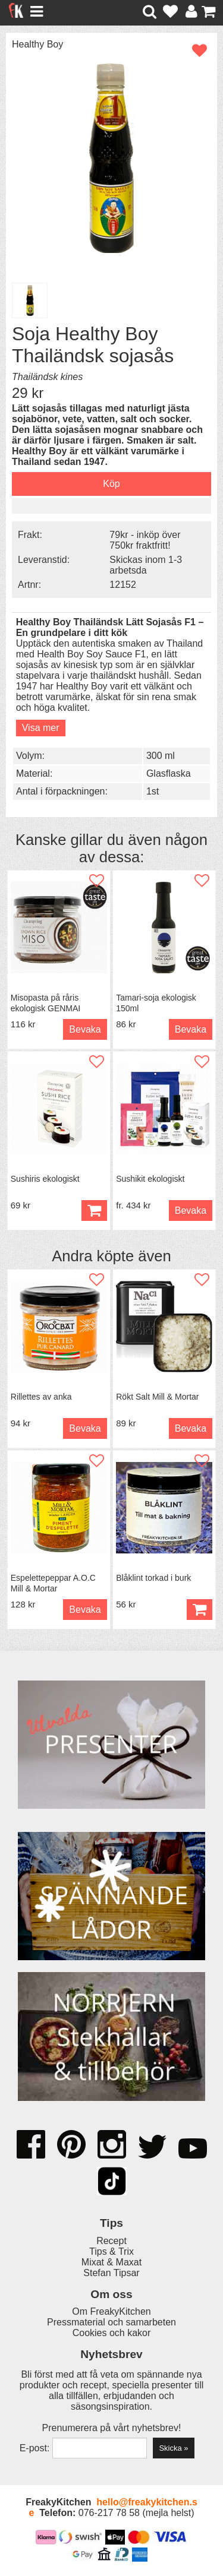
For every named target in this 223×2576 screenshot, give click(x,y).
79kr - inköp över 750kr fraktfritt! (144, 540)
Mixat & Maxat (111, 2262)
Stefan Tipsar (111, 2273)
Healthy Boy (37, 44)
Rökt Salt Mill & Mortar (157, 1396)
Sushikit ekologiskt (150, 1178)
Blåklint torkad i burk (153, 1578)
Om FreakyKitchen (111, 2311)
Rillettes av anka (41, 1396)
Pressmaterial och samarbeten (111, 2322)
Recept (111, 2241)
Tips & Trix (111, 2251)
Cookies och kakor (112, 2333)
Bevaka (84, 1029)
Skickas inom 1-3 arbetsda (145, 565)
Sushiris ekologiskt (45, 1178)
